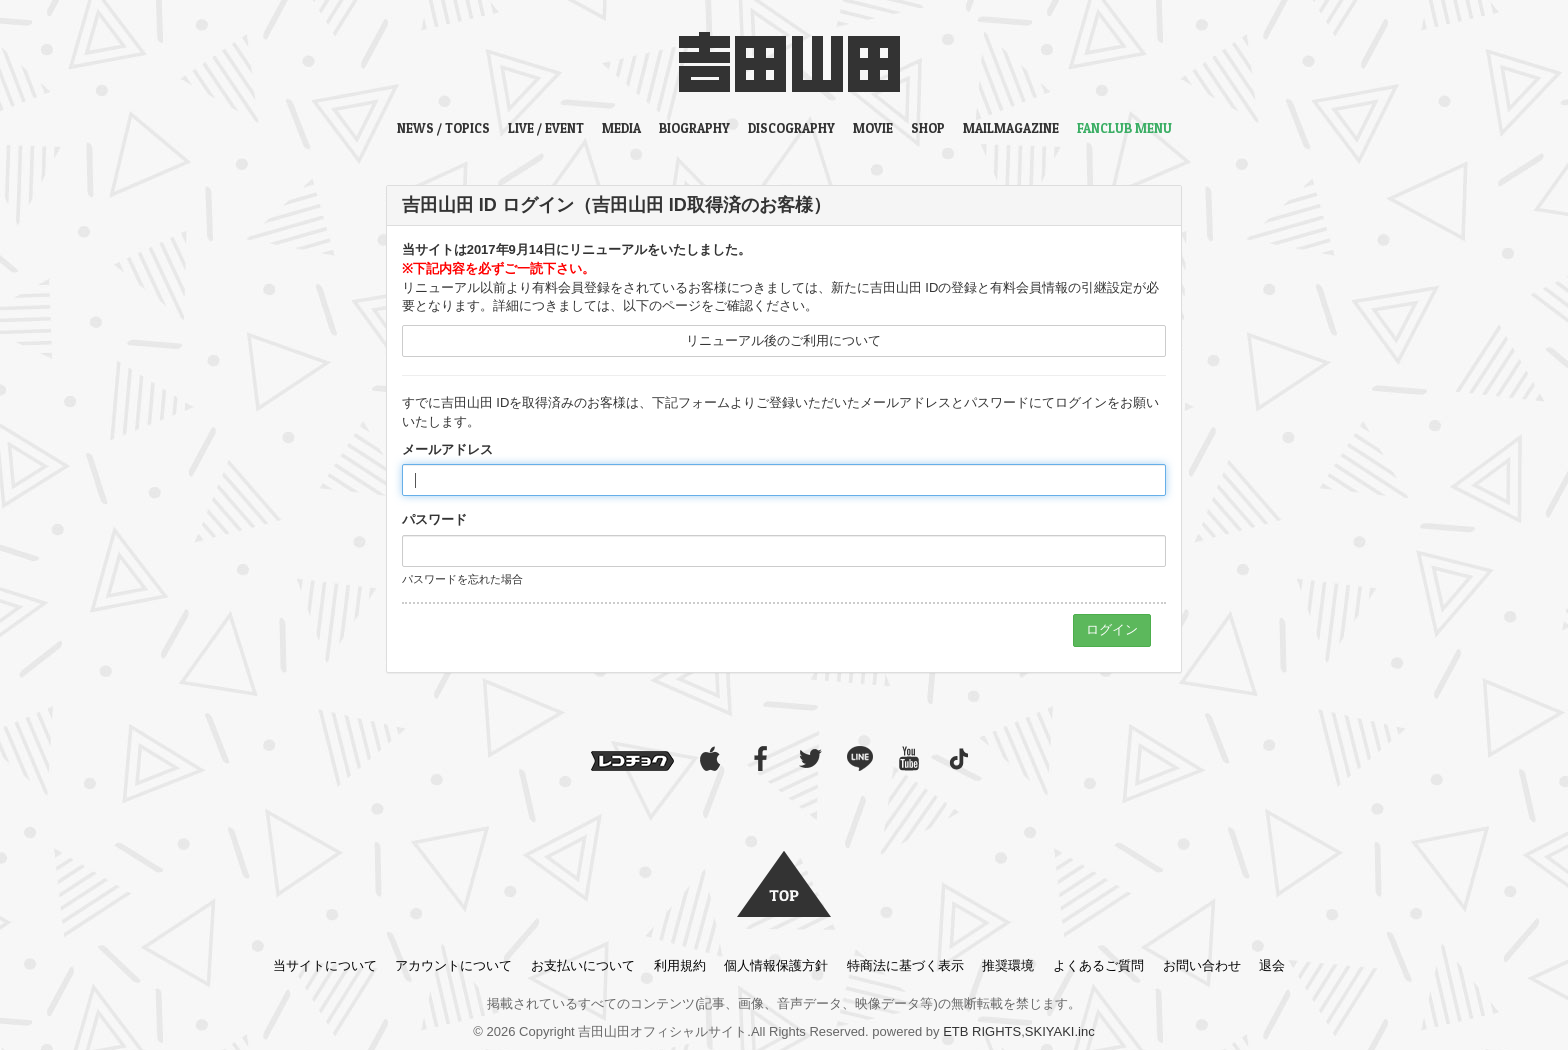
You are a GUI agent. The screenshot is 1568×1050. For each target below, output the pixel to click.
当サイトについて (325, 965)
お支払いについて (583, 965)
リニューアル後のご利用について (783, 340)
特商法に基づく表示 (905, 965)
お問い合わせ (1202, 965)
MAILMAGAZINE (1011, 128)
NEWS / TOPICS (443, 128)
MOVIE (873, 128)
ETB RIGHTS (982, 1031)
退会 (1272, 965)
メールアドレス (447, 449)
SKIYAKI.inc (1060, 1031)
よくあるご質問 (1098, 965)
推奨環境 (1008, 965)
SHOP (928, 128)
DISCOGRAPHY (791, 128)
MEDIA (621, 128)
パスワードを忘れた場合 (462, 579)
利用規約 (680, 965)
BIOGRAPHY (694, 128)
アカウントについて (453, 965)
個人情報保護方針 (776, 965)
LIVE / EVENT (546, 128)
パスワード (434, 519)
